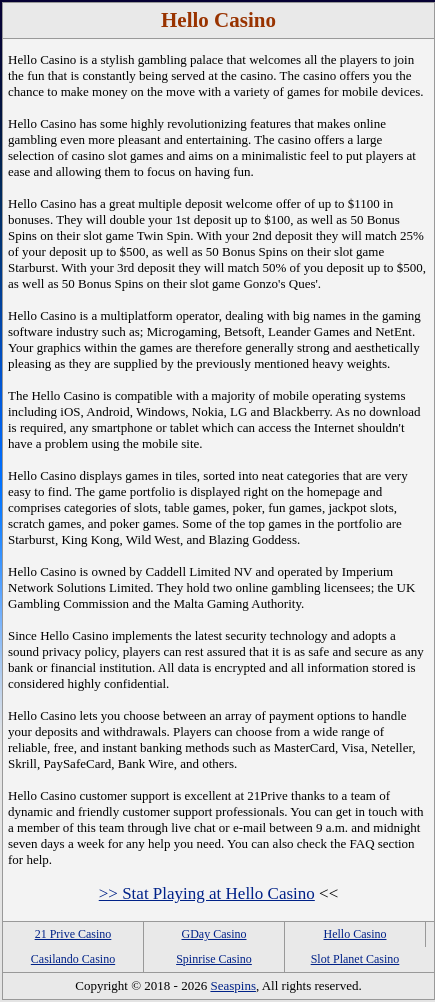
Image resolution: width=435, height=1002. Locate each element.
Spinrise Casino (214, 959)
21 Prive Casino (73, 934)
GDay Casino (214, 934)
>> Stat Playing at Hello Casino (207, 893)
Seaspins (233, 985)
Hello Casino (355, 934)
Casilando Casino (73, 959)
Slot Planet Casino (355, 959)
